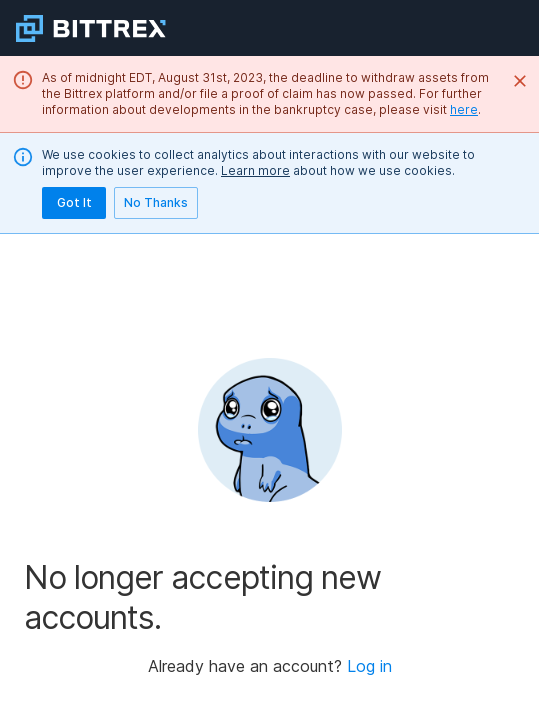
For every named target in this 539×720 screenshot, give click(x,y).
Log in (369, 666)
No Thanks (156, 203)
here (464, 109)
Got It (74, 203)
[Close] (520, 81)
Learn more (255, 170)
